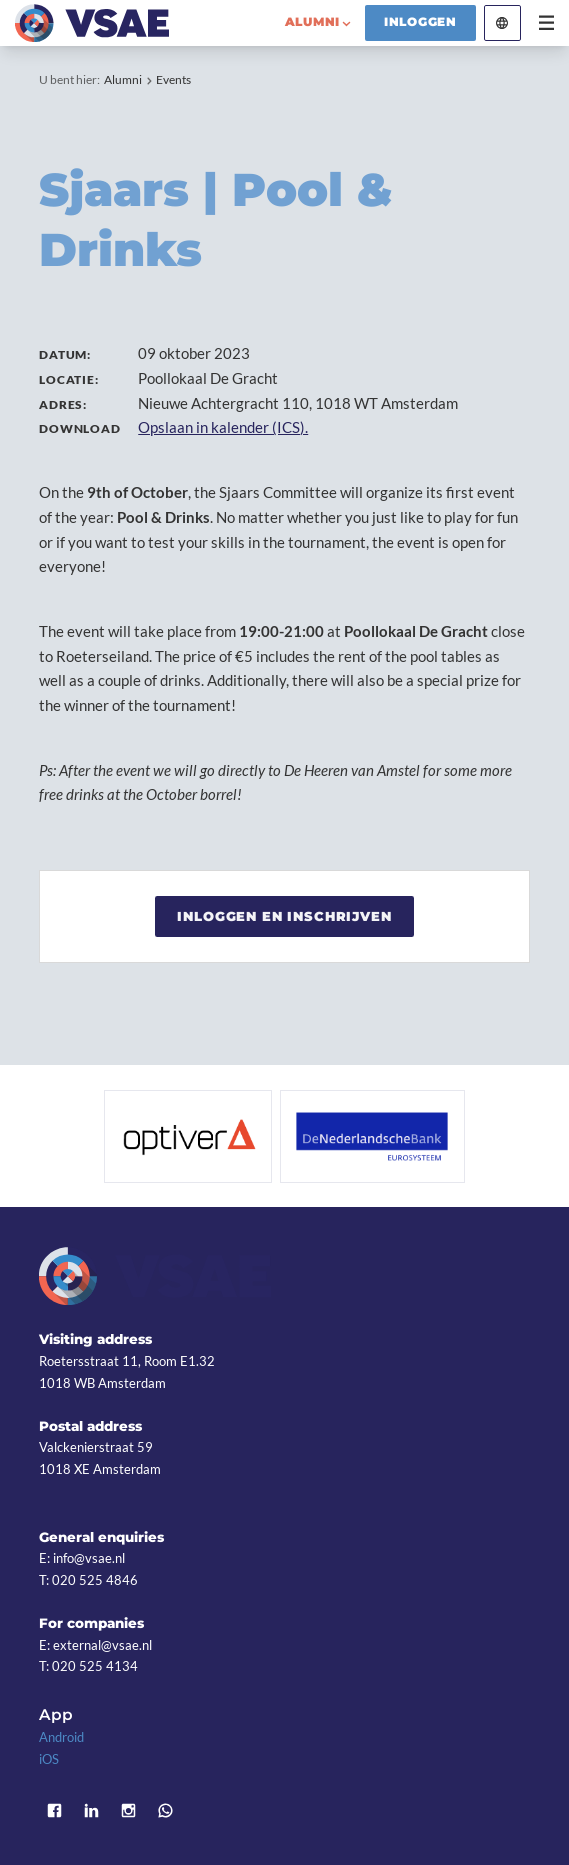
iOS (49, 1759)
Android (61, 1737)
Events (173, 79)
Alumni (123, 79)
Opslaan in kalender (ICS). (223, 427)
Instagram (128, 1810)
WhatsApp (165, 1810)
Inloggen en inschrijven (284, 916)
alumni (312, 22)
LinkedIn (91, 1810)
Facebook (54, 1810)
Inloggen (420, 22)
